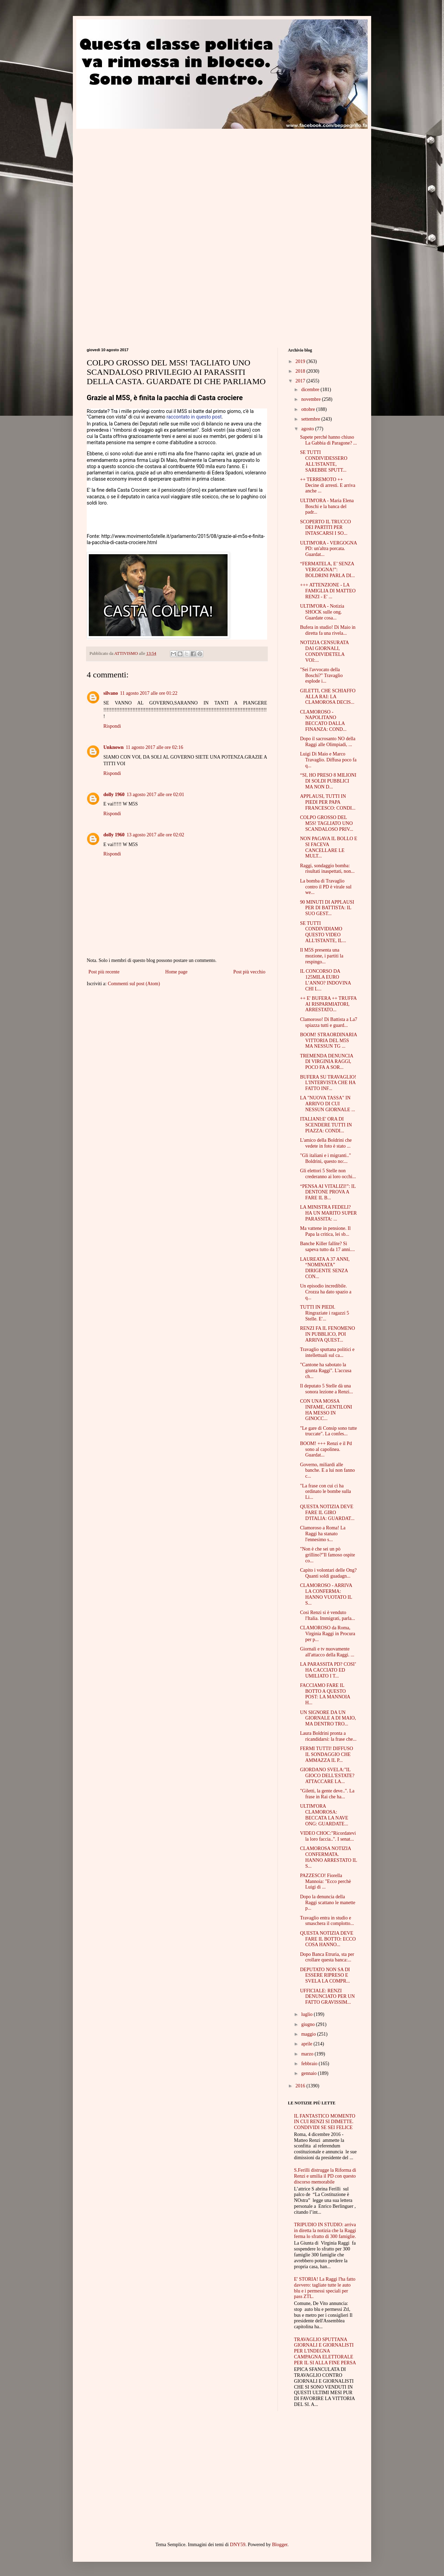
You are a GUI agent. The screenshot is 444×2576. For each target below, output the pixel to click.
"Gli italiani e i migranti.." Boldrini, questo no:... (325, 1158)
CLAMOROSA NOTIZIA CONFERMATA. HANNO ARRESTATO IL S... (328, 1857)
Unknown (113, 747)
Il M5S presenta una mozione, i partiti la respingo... (321, 955)
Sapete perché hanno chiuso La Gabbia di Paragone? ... (328, 440)
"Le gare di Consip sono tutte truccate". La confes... (328, 1431)
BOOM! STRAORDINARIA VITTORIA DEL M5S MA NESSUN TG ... (328, 1040)
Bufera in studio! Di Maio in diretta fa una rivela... (328, 630)
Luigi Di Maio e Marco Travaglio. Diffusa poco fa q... (328, 759)
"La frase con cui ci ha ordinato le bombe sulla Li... (325, 1491)
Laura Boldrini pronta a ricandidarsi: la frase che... (328, 1736)
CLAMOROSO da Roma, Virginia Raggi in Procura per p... (327, 1633)
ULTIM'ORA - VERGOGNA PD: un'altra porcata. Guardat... (328, 548)
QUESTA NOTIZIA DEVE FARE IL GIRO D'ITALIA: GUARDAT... (327, 1512)
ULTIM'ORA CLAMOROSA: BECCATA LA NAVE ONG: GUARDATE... (324, 1815)
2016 (301, 2085)
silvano (110, 693)
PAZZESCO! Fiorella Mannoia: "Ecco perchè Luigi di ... (325, 1881)
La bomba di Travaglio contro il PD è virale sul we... (325, 886)
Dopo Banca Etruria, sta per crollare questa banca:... (327, 1957)
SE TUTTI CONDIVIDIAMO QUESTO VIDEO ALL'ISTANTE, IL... (323, 932)
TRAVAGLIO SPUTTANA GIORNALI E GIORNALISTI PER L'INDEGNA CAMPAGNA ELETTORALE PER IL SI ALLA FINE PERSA (325, 2351)
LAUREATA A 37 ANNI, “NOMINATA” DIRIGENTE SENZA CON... (325, 1268)
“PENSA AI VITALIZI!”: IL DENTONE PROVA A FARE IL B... (328, 1192)
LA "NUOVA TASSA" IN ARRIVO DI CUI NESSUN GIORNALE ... (327, 1103)
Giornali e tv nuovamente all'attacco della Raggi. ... (327, 1651)
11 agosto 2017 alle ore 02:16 (154, 747)
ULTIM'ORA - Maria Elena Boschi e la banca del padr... (327, 506)
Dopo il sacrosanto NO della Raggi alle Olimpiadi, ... (327, 741)
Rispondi (112, 726)
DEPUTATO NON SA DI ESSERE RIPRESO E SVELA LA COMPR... (325, 1975)
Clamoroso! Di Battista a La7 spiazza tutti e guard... (328, 1022)
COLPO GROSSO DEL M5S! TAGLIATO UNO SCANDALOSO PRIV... (326, 823)
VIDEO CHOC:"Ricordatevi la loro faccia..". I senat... (328, 1836)
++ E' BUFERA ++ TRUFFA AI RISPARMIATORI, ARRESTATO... (328, 1004)
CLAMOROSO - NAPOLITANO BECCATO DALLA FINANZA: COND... (323, 720)
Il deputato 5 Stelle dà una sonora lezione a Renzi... (326, 1388)
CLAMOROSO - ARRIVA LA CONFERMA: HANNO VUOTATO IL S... (326, 1594)
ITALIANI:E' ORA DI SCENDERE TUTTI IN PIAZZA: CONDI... (326, 1124)
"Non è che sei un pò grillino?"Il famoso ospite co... (327, 1554)
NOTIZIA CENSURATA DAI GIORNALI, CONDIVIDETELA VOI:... (324, 651)
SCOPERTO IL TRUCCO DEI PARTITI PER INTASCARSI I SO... (325, 527)
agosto (308, 428)
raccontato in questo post (194, 417)
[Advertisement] (145, 177)
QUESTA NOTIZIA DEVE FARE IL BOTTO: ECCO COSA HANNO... (328, 1939)
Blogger (279, 2544)
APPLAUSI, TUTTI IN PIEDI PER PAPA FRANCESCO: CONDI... (328, 802)
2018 (301, 371)
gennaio (309, 2073)
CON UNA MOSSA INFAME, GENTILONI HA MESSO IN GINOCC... (326, 1410)
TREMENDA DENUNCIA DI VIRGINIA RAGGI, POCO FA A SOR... (326, 1061)
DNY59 (237, 2544)
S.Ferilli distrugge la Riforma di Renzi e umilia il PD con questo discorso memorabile (325, 2176)
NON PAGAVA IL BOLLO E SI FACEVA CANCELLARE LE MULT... (328, 847)
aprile (307, 2043)
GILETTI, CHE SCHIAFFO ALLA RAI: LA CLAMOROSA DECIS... (328, 696)
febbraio (309, 2063)
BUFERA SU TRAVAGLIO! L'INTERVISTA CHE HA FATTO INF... (328, 1082)
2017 (301, 380)
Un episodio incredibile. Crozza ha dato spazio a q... (325, 1291)
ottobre (308, 409)
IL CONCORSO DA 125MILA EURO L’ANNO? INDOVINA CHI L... (325, 980)
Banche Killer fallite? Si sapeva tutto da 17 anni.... (327, 1246)
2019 (301, 361)
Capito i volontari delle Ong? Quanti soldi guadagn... (328, 1573)
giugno (308, 2024)
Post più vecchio (249, 971)
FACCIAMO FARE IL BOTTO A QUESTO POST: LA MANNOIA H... (325, 1694)
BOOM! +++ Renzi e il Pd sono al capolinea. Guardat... (326, 1449)
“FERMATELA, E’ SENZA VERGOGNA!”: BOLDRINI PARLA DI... (327, 569)
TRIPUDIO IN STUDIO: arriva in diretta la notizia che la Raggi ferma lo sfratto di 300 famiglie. (325, 2230)
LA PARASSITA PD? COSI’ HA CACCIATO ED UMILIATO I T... (328, 1670)
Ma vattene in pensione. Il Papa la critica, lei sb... (325, 1231)
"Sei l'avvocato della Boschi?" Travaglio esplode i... (321, 675)
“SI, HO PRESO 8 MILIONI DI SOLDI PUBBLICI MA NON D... (328, 780)
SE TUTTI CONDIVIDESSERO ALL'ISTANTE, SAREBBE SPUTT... (323, 461)
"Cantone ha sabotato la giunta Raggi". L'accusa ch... (325, 1370)
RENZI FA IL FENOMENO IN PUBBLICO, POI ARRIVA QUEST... (327, 1334)
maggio (309, 2034)
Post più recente (103, 971)
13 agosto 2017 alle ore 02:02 (155, 834)
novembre (311, 399)
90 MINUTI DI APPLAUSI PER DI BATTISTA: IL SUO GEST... (327, 908)
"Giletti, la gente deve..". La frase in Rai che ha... (327, 1793)
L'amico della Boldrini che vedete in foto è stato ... (326, 1143)
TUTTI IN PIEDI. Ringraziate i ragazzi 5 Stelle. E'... (324, 1312)
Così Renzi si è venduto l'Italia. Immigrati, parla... (327, 1615)
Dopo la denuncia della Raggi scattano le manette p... (327, 1902)
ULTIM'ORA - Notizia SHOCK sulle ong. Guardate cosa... (322, 611)
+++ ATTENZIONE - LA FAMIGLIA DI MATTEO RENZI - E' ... (328, 590)
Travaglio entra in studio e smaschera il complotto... (327, 1920)
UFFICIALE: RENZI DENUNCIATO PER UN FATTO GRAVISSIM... (327, 1996)
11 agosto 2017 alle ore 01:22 (149, 693)
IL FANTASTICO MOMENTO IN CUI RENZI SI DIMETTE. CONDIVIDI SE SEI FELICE (325, 2121)
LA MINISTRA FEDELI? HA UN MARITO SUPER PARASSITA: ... (328, 1213)
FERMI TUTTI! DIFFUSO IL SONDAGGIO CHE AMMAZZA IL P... (326, 1754)
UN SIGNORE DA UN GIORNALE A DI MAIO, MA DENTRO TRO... (328, 1718)
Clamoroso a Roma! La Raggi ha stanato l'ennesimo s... (322, 1533)
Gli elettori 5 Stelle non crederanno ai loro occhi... (328, 1173)
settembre (311, 419)
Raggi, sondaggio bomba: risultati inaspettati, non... (327, 868)
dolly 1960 (114, 794)
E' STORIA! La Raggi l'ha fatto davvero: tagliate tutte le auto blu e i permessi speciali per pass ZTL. (325, 2288)
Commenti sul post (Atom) (134, 983)
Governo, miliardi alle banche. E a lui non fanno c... (327, 1470)
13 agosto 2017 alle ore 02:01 (155, 794)
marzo (307, 2053)
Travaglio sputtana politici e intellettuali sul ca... (327, 1352)
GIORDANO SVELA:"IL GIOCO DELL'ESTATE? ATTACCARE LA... (327, 1775)
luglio (307, 2014)
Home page (176, 971)
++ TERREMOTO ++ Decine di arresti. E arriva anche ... (327, 485)
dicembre (311, 389)
